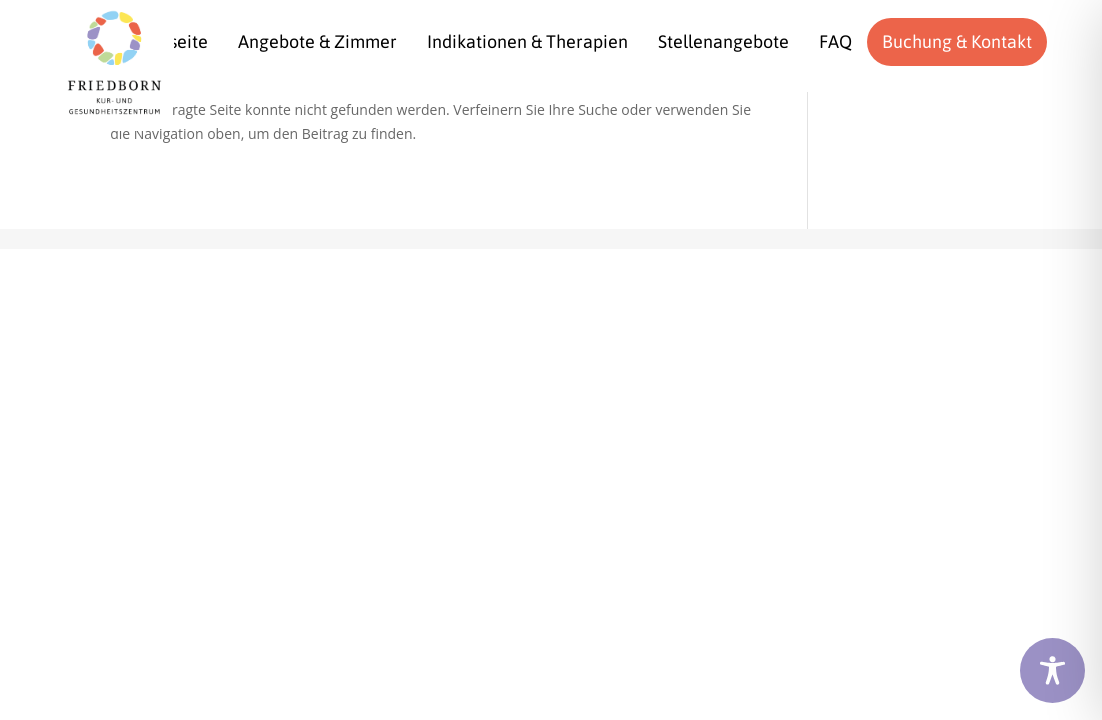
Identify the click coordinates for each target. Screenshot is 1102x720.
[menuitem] (317, 42)
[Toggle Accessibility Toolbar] (1052, 670)
